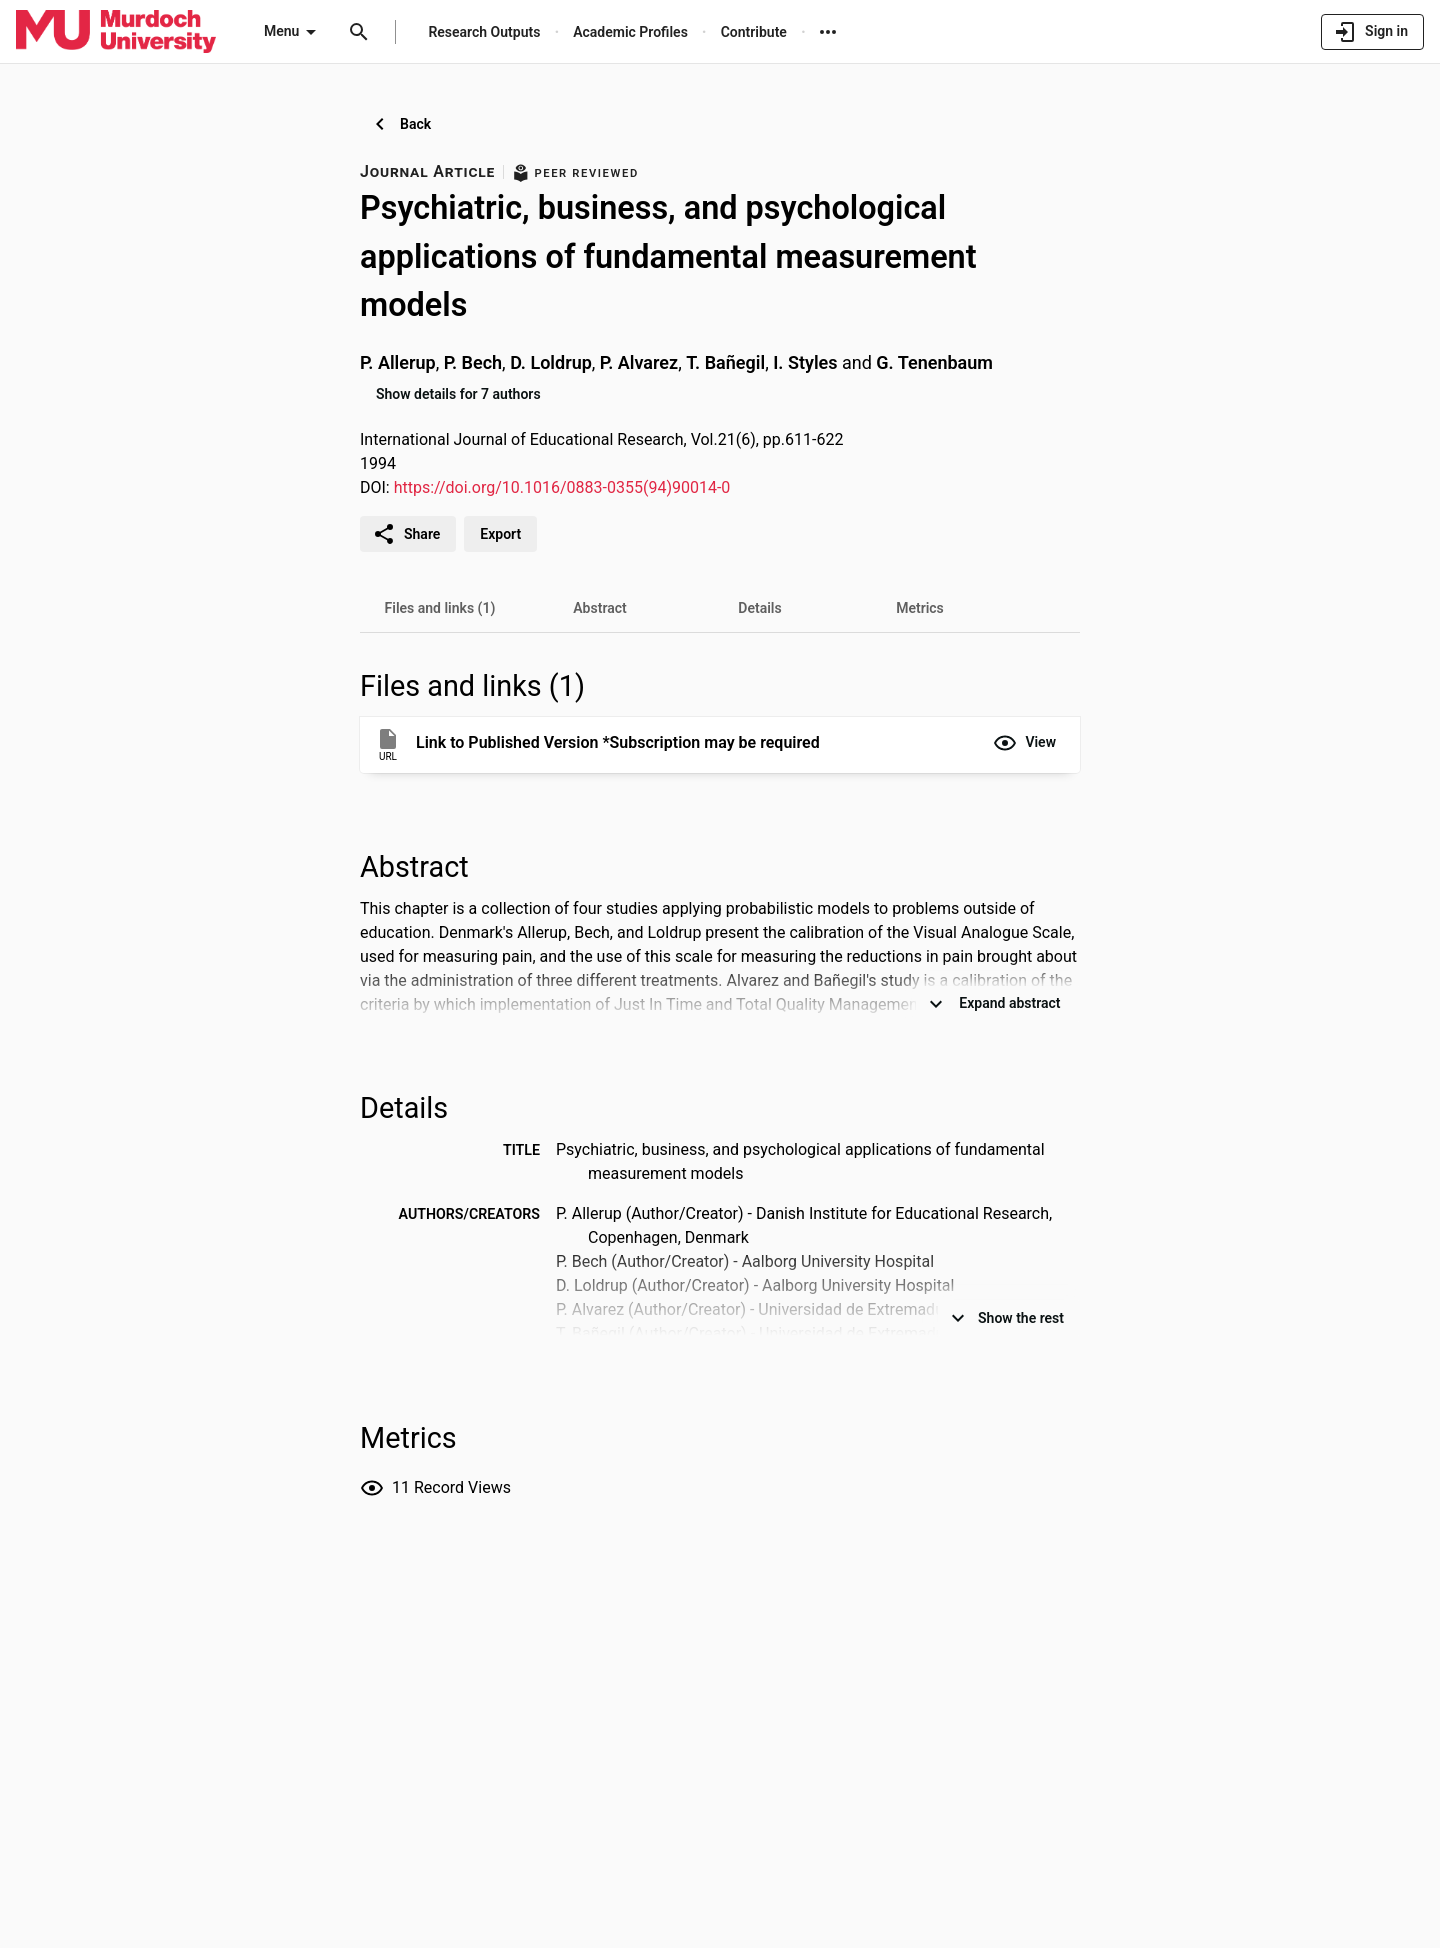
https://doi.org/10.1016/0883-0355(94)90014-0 (562, 487)
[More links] (828, 32)
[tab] (440, 608)
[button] (1024, 743)
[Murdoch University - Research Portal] (116, 31)
